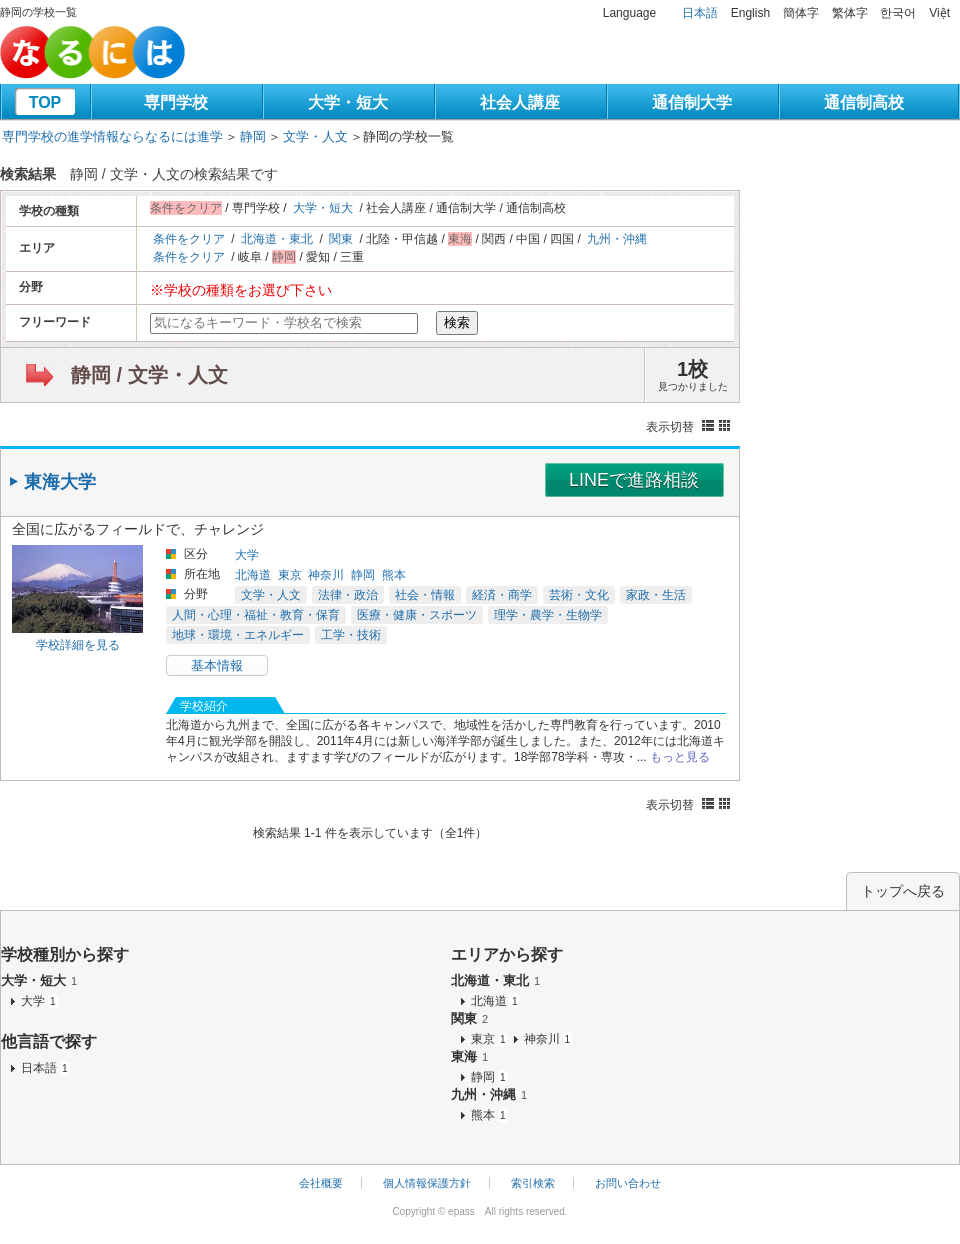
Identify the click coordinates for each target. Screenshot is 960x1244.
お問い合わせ (628, 1183)
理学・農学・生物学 (548, 615)
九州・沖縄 (617, 239)
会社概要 (321, 1183)
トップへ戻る (903, 891)
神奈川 (326, 575)
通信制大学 (692, 102)
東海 (469, 1056)
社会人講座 (520, 102)
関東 (341, 239)
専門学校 (176, 102)
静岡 (253, 136)
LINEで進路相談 (634, 480)
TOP (45, 102)
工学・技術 (351, 635)
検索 (457, 322)
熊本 (394, 575)
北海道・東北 (277, 239)
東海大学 (60, 482)
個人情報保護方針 (427, 1183)
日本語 (700, 13)
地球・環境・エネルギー (238, 635)
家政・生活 (656, 595)
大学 (247, 555)
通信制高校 (864, 102)
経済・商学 (502, 595)
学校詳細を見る (78, 645)
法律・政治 (348, 595)
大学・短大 (348, 102)
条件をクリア (189, 239)
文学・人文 (315, 136)
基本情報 (217, 665)
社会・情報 (425, 595)
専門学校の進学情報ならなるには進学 (112, 136)
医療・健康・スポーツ (417, 615)
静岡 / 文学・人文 (149, 375)
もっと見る (680, 757)
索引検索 (533, 1183)
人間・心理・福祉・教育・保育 (256, 615)
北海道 (253, 575)
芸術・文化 (579, 595)
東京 (290, 575)
